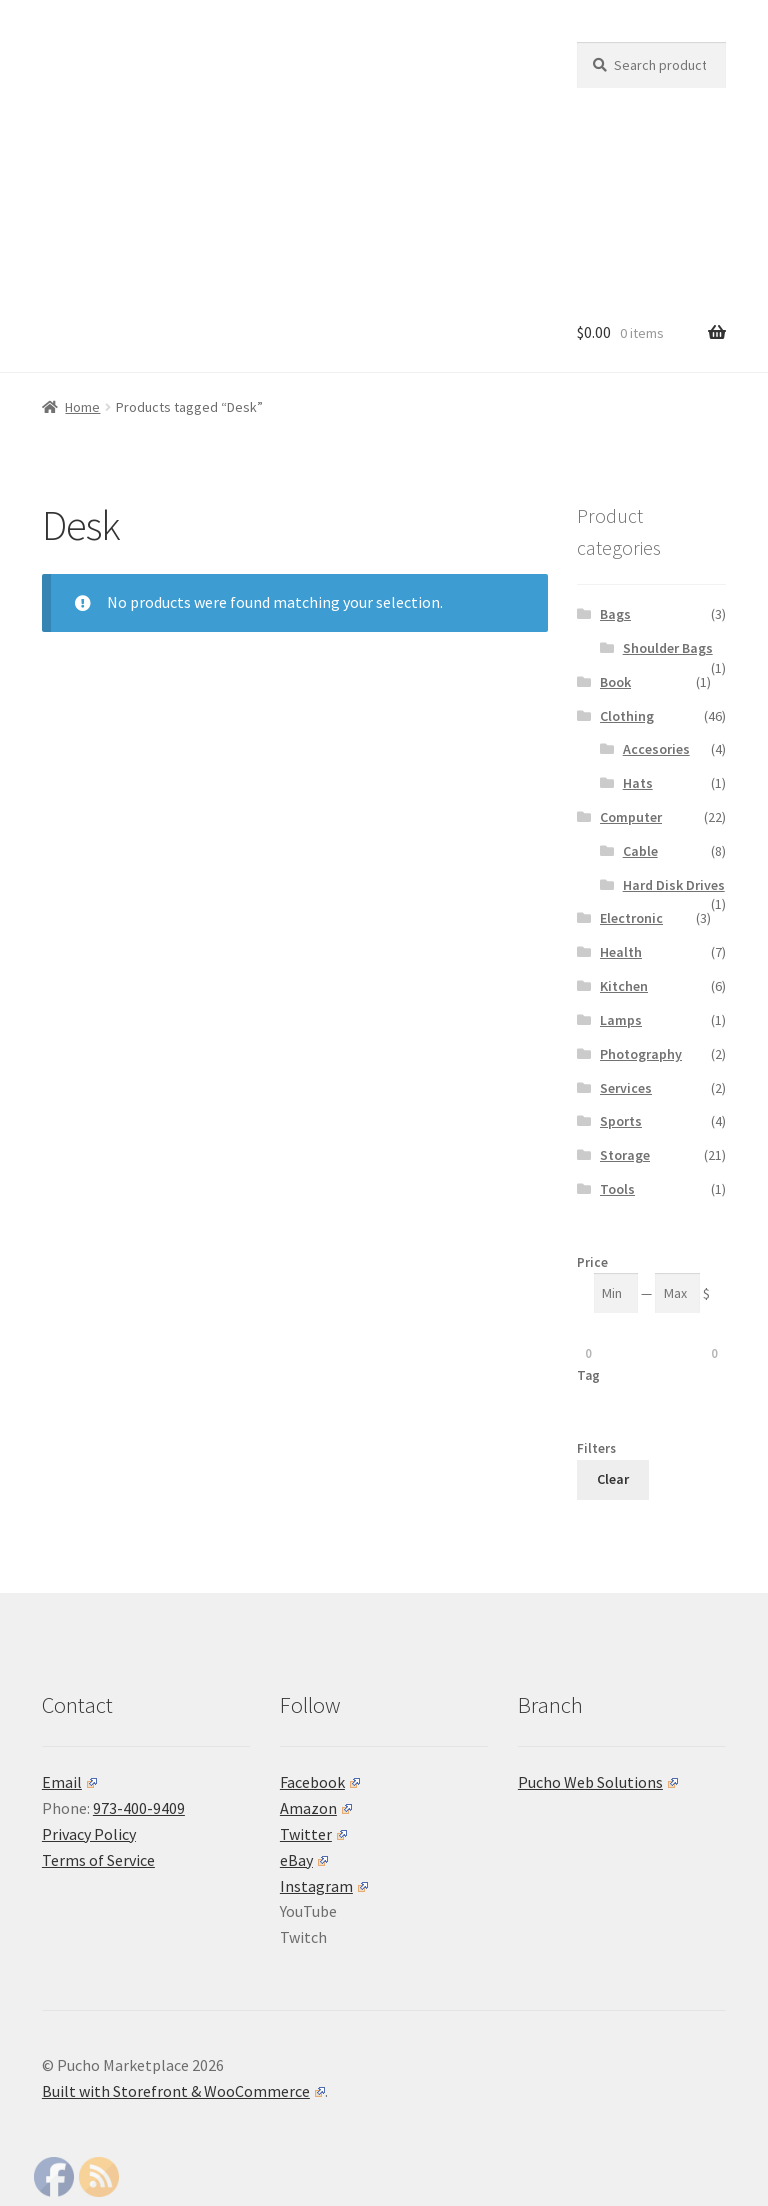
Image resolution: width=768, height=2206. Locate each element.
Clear (613, 1479)
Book (615, 682)
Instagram (324, 1886)
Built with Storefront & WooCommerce (183, 2091)
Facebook (320, 1782)
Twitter (313, 1834)
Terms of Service (98, 1860)
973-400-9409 (139, 1808)
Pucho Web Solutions (598, 1782)
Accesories (656, 749)
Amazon (316, 1808)
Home (82, 407)
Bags (615, 614)
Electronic (631, 918)
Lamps (621, 1020)
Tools (617, 1189)
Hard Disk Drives (674, 885)
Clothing (627, 716)
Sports (621, 1121)
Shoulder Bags (668, 648)
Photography (641, 1054)
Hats (638, 783)
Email (69, 1782)
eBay (304, 1860)
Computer (631, 817)
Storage (625, 1155)
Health (621, 952)
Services (626, 1088)
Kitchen (624, 986)
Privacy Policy (89, 1834)
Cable (640, 851)
